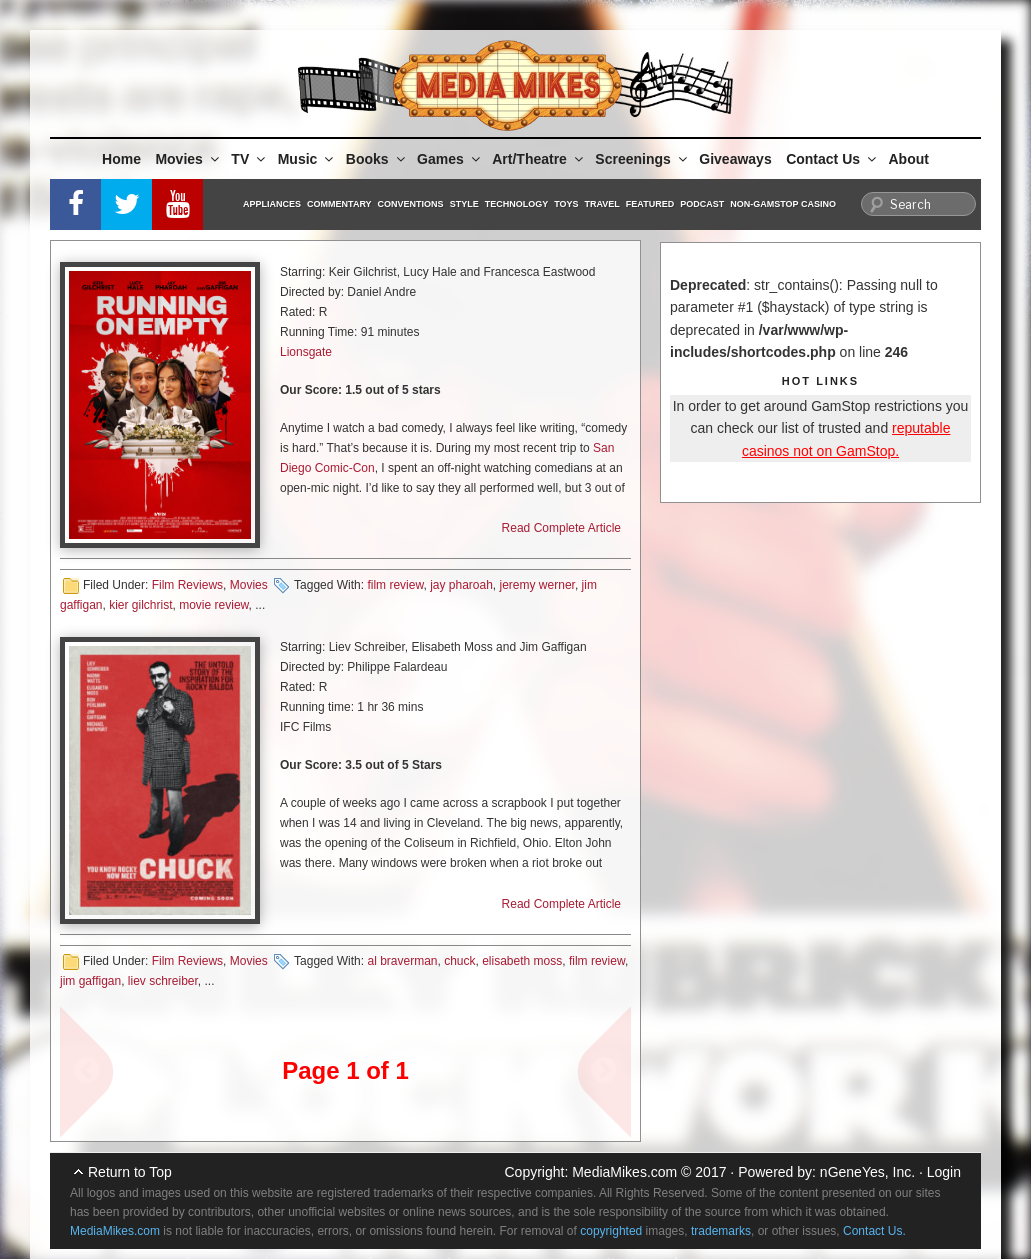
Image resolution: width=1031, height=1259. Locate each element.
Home (121, 159)
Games (450, 159)
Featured (650, 204)
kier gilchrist (140, 605)
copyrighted (611, 1231)
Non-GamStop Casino (783, 204)
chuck (459, 961)
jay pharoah (461, 585)
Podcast (702, 204)
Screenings (642, 159)
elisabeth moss (522, 961)
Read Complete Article (561, 528)
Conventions (411, 204)
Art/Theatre (539, 159)
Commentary (339, 204)
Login (944, 1172)
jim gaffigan (90, 981)
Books (377, 159)
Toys (566, 204)
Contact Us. (874, 1231)
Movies (188, 159)
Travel (602, 204)
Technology (517, 204)
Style (464, 204)
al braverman (402, 961)
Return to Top (130, 1172)
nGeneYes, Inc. (867, 1172)
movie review (213, 605)
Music (307, 159)
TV (249, 159)
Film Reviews (187, 585)
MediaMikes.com (624, 1172)
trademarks (721, 1231)
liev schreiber (163, 981)
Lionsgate (306, 352)
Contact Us (832, 159)
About (909, 159)
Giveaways (735, 159)
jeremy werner (537, 585)
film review (395, 585)
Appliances (272, 204)
